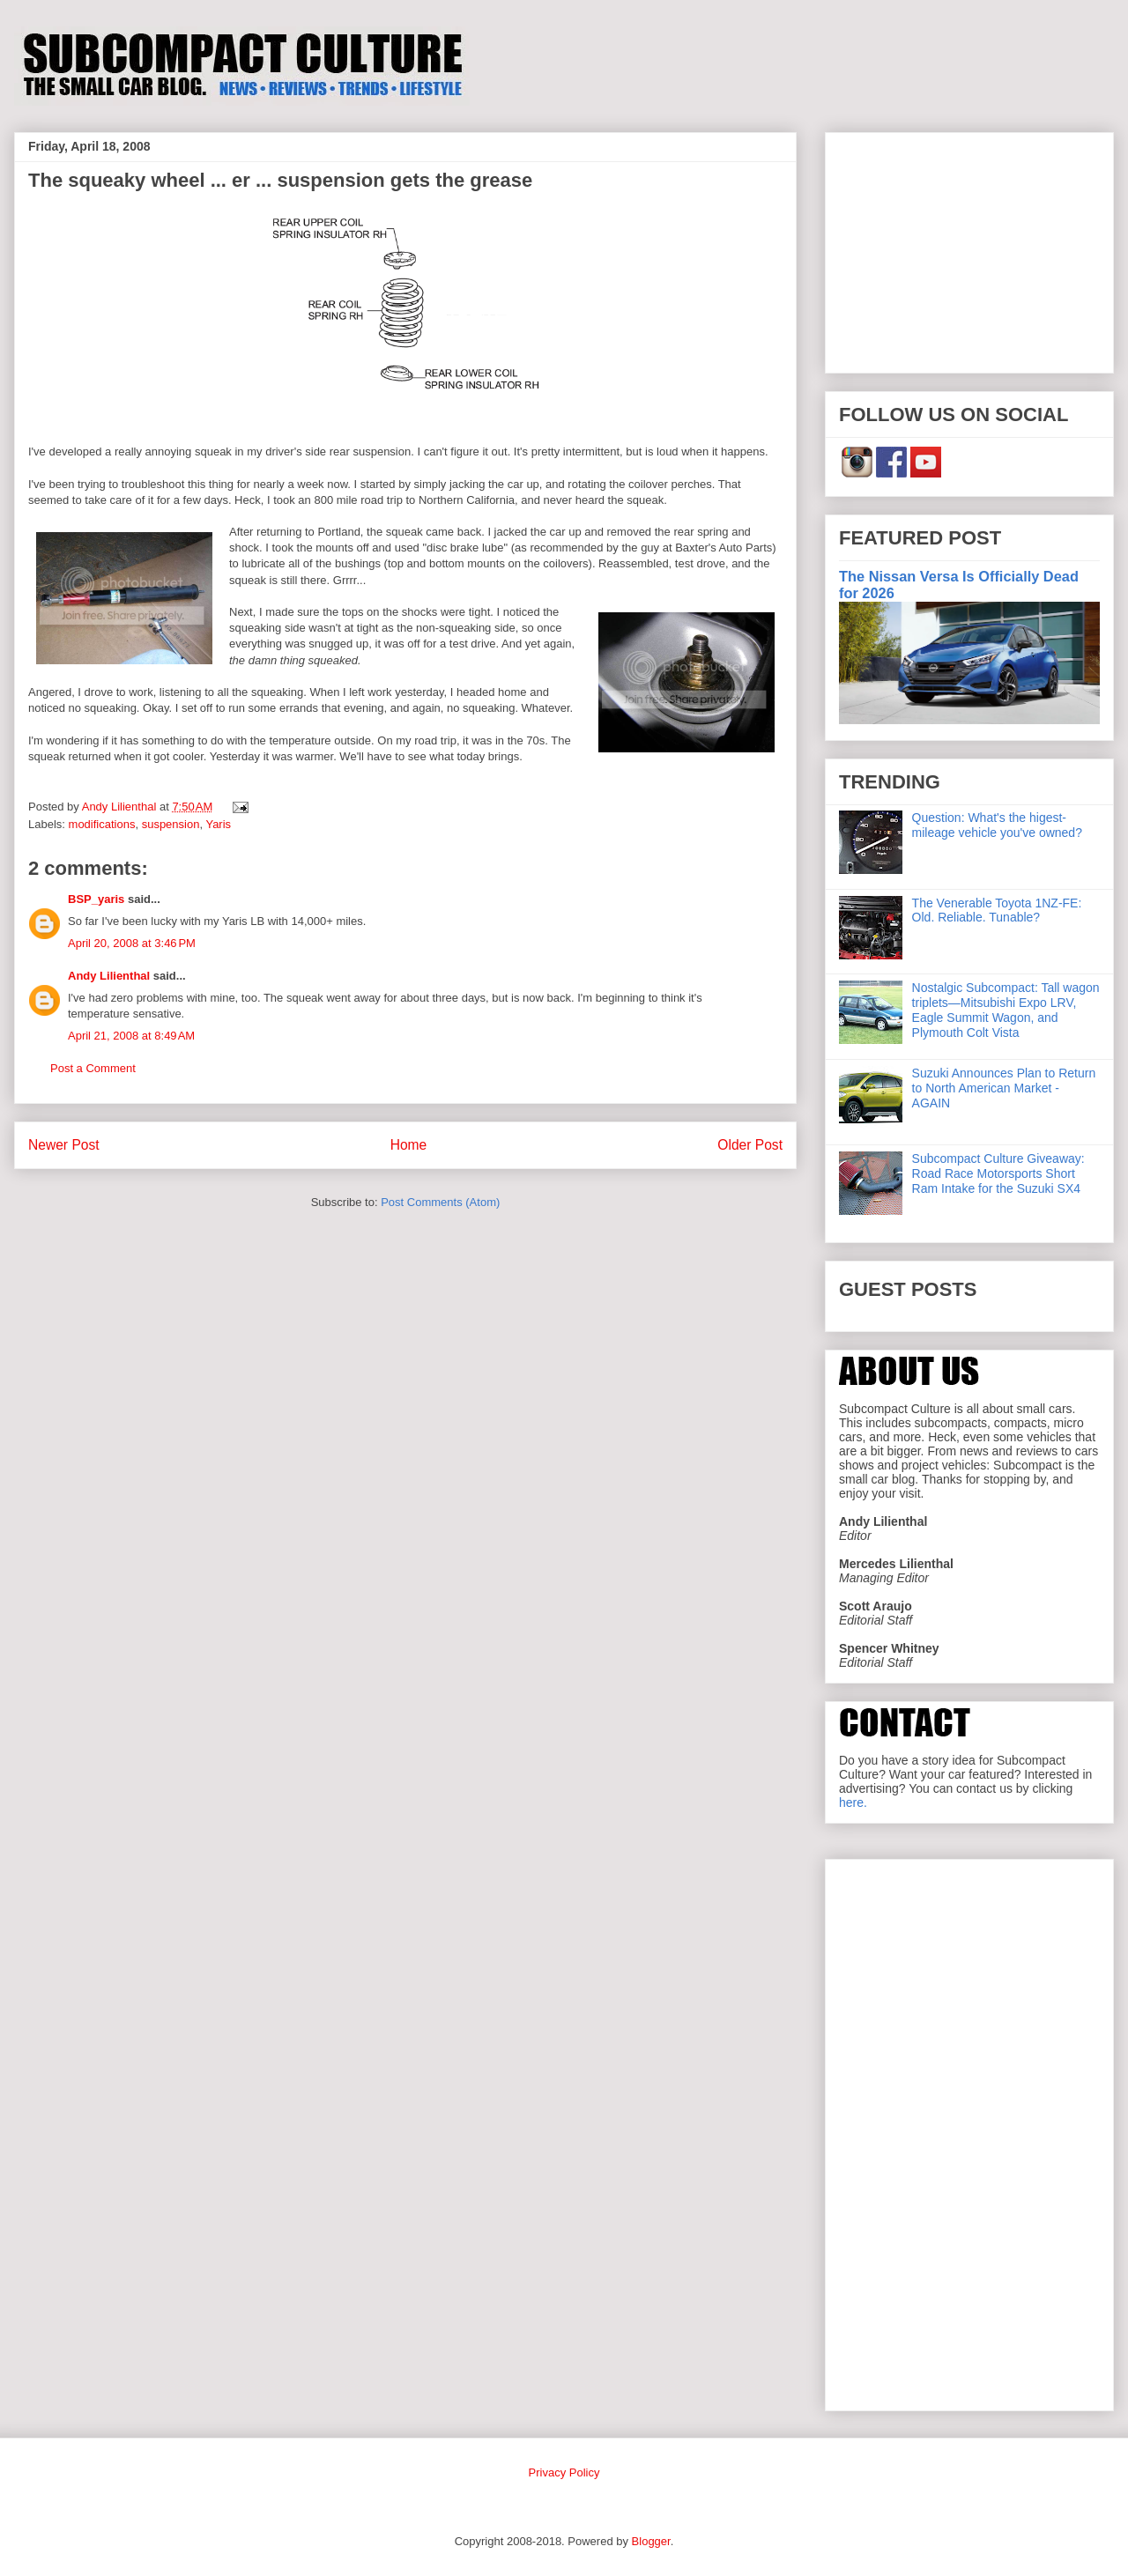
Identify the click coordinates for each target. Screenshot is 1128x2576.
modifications (102, 824)
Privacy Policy (564, 2472)
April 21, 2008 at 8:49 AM (131, 1035)
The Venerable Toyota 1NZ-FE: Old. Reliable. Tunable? (997, 910)
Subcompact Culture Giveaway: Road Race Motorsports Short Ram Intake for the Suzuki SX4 (998, 1173)
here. (853, 1802)
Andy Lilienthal (109, 975)
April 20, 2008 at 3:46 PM (132, 943)
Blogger (651, 2541)
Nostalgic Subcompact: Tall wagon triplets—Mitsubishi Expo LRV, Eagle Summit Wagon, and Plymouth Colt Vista (1006, 1010)
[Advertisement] (969, 249)
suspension (171, 824)
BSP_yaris (96, 899)
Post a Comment (93, 1068)
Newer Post (64, 1144)
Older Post (750, 1144)
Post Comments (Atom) (440, 1202)
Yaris (218, 824)
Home (408, 1144)
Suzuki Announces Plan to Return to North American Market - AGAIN (1004, 1088)
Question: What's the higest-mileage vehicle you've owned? (997, 825)
